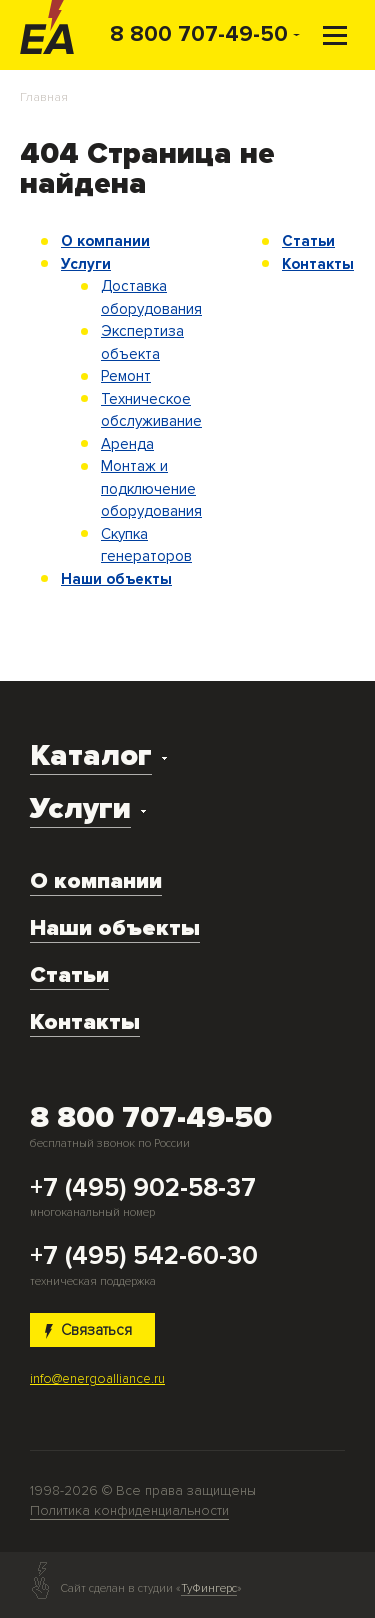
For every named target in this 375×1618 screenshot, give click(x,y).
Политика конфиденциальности (129, 1510)
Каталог (91, 755)
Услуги (86, 264)
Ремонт (126, 376)
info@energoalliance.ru (97, 1379)
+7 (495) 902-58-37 (143, 1189)
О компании (105, 241)
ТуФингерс (209, 1589)
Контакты (318, 264)
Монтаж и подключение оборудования (151, 488)
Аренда (127, 444)
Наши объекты (116, 579)
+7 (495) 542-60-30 (144, 1257)
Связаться (89, 1330)
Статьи (308, 241)
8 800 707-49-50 (199, 34)
